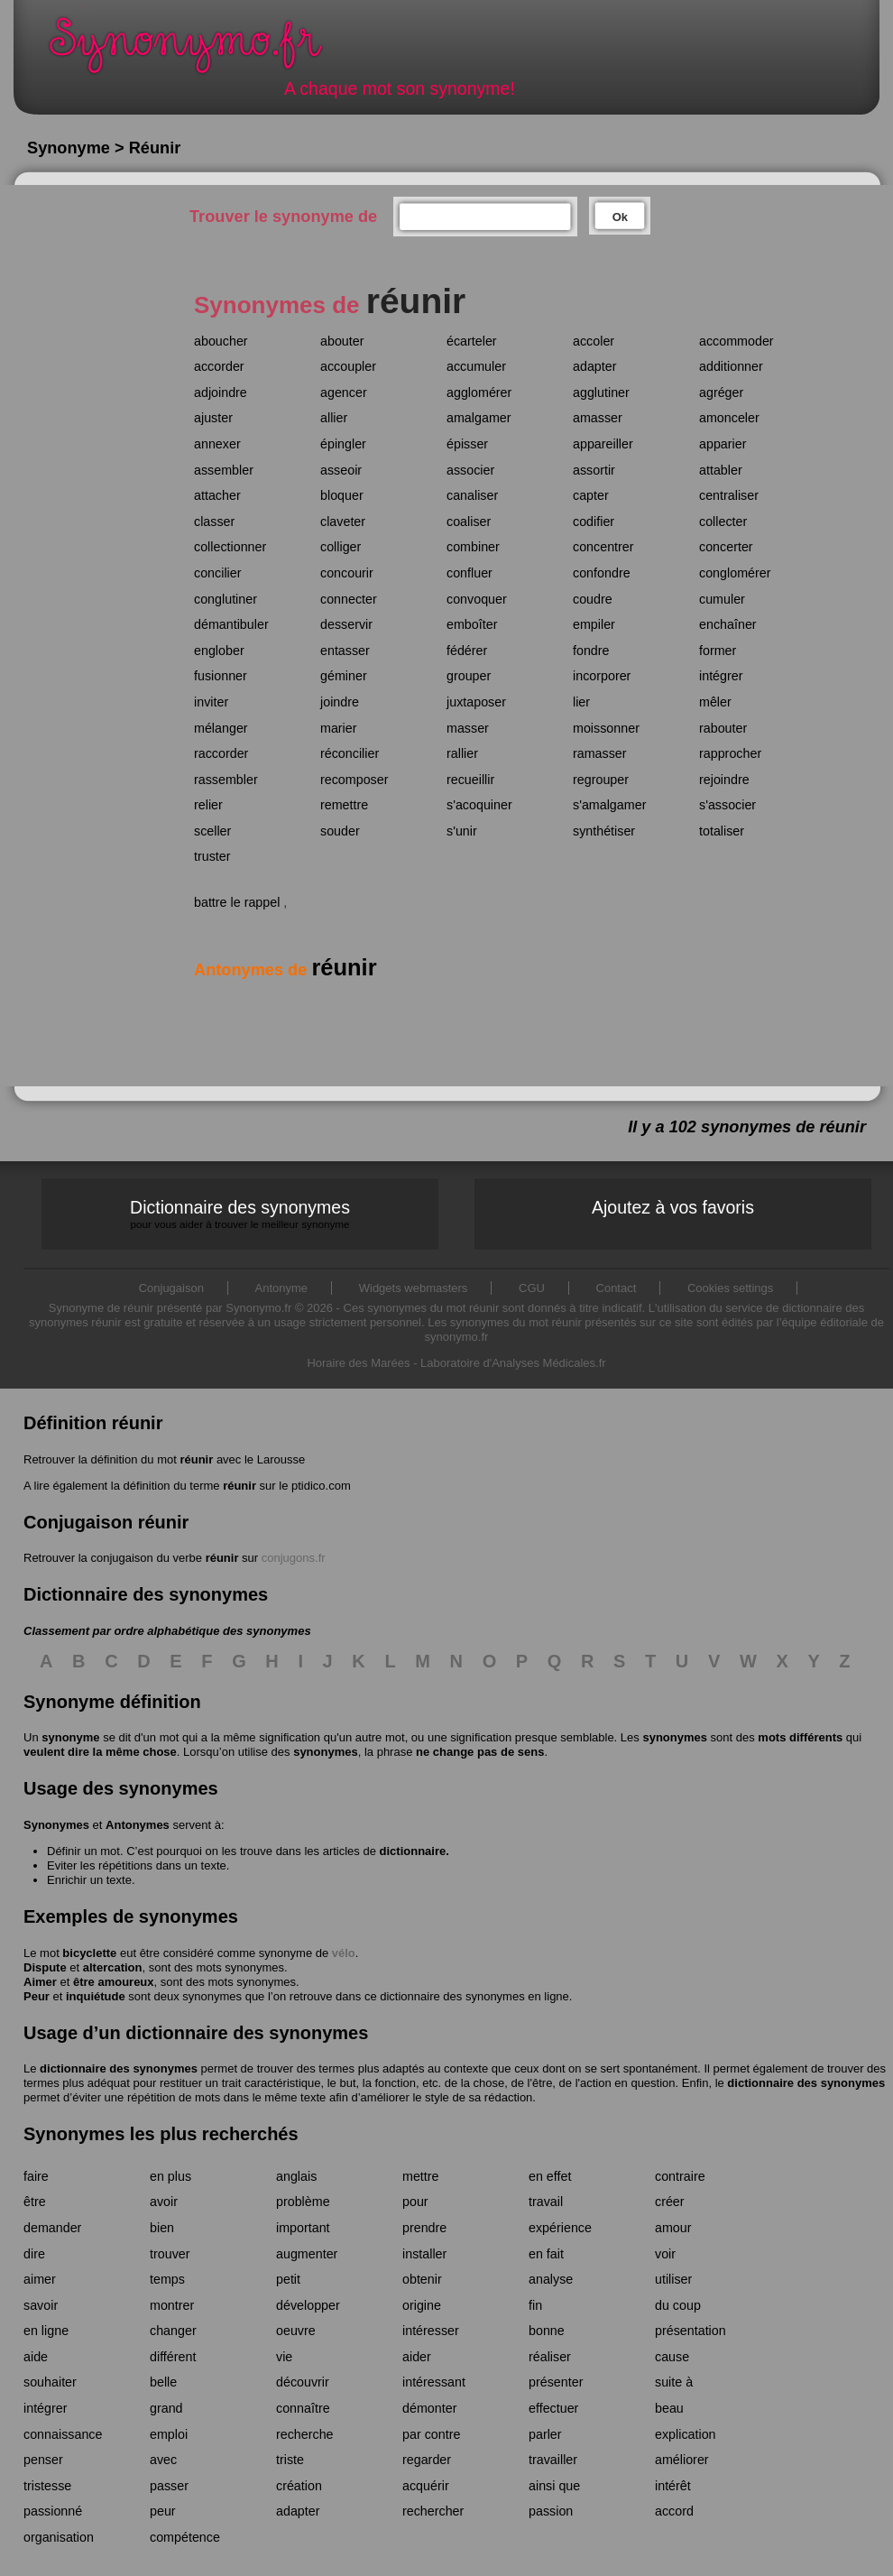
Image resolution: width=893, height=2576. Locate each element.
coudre (592, 599)
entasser (345, 650)
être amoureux (113, 1982)
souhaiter (50, 2382)
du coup (678, 2305)
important (303, 2228)
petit (288, 2279)
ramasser (600, 753)
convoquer (476, 599)
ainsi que (554, 2486)
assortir (594, 470)
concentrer (603, 547)
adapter (595, 366)
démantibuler (231, 624)
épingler (343, 444)
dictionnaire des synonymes (119, 2068)
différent (173, 2357)
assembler (223, 470)
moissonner (606, 728)
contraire (680, 2176)
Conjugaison (171, 1288)
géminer (343, 676)
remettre (344, 805)
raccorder (221, 753)
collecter (723, 521)
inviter (211, 702)
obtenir (422, 2279)
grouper (468, 676)
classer (214, 521)
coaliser (468, 521)
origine (421, 2305)
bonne (547, 2330)
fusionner (220, 676)
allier (333, 418)
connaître (303, 2408)
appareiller (603, 444)
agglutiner (601, 392)
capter (591, 495)
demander (52, 2228)
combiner (473, 547)
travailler (553, 2459)
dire (34, 2254)
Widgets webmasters (413, 1288)
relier (208, 805)
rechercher (433, 2511)
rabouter (723, 728)
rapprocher (730, 753)
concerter (726, 547)
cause (672, 2357)
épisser (467, 444)
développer (308, 2305)
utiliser (673, 2279)
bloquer (342, 495)
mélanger (221, 728)
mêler (715, 702)
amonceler (729, 418)
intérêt (673, 2486)
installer (424, 2254)
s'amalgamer (609, 805)
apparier (722, 444)
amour (673, 2228)
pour (415, 2201)
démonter (429, 2408)
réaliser (550, 2357)
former (717, 650)
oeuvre (296, 2330)
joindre (339, 702)
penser (43, 2459)
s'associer (727, 805)
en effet (550, 2176)
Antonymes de (285, 970)
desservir (346, 624)
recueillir (470, 779)
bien (162, 2228)
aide (35, 2357)
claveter (342, 521)
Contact (616, 1288)
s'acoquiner (479, 805)
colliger (340, 547)
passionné (52, 2511)
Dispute (45, 1967)
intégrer (720, 676)
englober (219, 650)
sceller (212, 831)
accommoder (736, 341)
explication (685, 2434)
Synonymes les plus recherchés (161, 2134)
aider (416, 2357)
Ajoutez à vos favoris (673, 1207)
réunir (196, 1459)
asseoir (341, 470)
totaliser (721, 831)
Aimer (40, 1982)
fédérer (466, 650)
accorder (219, 366)
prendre (424, 2228)
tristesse (47, 2486)
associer (470, 470)
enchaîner (728, 624)
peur (163, 2511)
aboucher (221, 341)
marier (338, 728)
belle (163, 2382)
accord (674, 2511)
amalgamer (478, 418)
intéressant (433, 2382)
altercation (113, 1967)
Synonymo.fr (197, 50)
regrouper (601, 779)
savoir (40, 2305)
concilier (217, 573)
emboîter (471, 624)
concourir (346, 573)
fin (535, 2305)
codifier (593, 521)
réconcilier (349, 753)
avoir (164, 2201)
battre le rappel (237, 902)
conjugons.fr (294, 1558)
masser (467, 728)
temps (167, 2279)
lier (581, 702)
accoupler (348, 366)
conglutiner (225, 599)
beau (669, 2408)
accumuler (476, 366)
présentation (690, 2330)
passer (169, 2486)
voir (665, 2254)
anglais (296, 2176)
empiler (594, 624)
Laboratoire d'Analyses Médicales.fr (513, 1363)
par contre (431, 2434)
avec (163, 2459)
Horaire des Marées (358, 1363)
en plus (170, 2176)
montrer (172, 2305)
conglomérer (734, 573)
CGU (532, 1288)
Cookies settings (730, 1288)
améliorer (682, 2459)
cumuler (722, 599)
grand (166, 2408)
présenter (556, 2382)
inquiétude (95, 1996)
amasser (597, 418)
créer (670, 2201)
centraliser (729, 495)
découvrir (302, 2382)
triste (290, 2459)
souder (340, 831)
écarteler (471, 341)
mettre (420, 2176)
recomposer (354, 779)
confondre (602, 573)
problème (303, 2201)
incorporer (602, 676)
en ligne (46, 2330)
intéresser (430, 2330)
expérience (560, 2228)
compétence (185, 2537)
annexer (217, 444)
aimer (39, 2279)
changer (173, 2330)
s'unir (461, 831)
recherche (305, 2434)
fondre (591, 650)
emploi (169, 2434)
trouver (170, 2254)
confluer (469, 573)
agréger (721, 392)
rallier (462, 753)
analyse (551, 2279)
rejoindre (724, 779)
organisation (58, 2537)
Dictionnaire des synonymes (239, 1214)
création (299, 2486)
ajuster (213, 418)
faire (36, 2176)
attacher (217, 495)
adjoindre (220, 392)
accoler (593, 341)
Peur (36, 1996)
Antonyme (281, 1288)
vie (284, 2357)
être (34, 2201)
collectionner (230, 547)
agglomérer (478, 392)
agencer (343, 392)
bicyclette (89, 1953)
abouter (342, 341)
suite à (674, 2382)
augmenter (306, 2254)
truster (212, 856)
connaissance (62, 2434)
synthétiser (604, 831)
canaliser (472, 495)
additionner (731, 366)
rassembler (226, 779)
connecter (348, 599)
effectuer (553, 2408)
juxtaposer (476, 702)
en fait (546, 2254)
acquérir (425, 2486)
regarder (426, 2459)
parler (545, 2434)
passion (551, 2511)
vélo (343, 1953)
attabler (720, 470)
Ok (620, 217)
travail (546, 2201)
